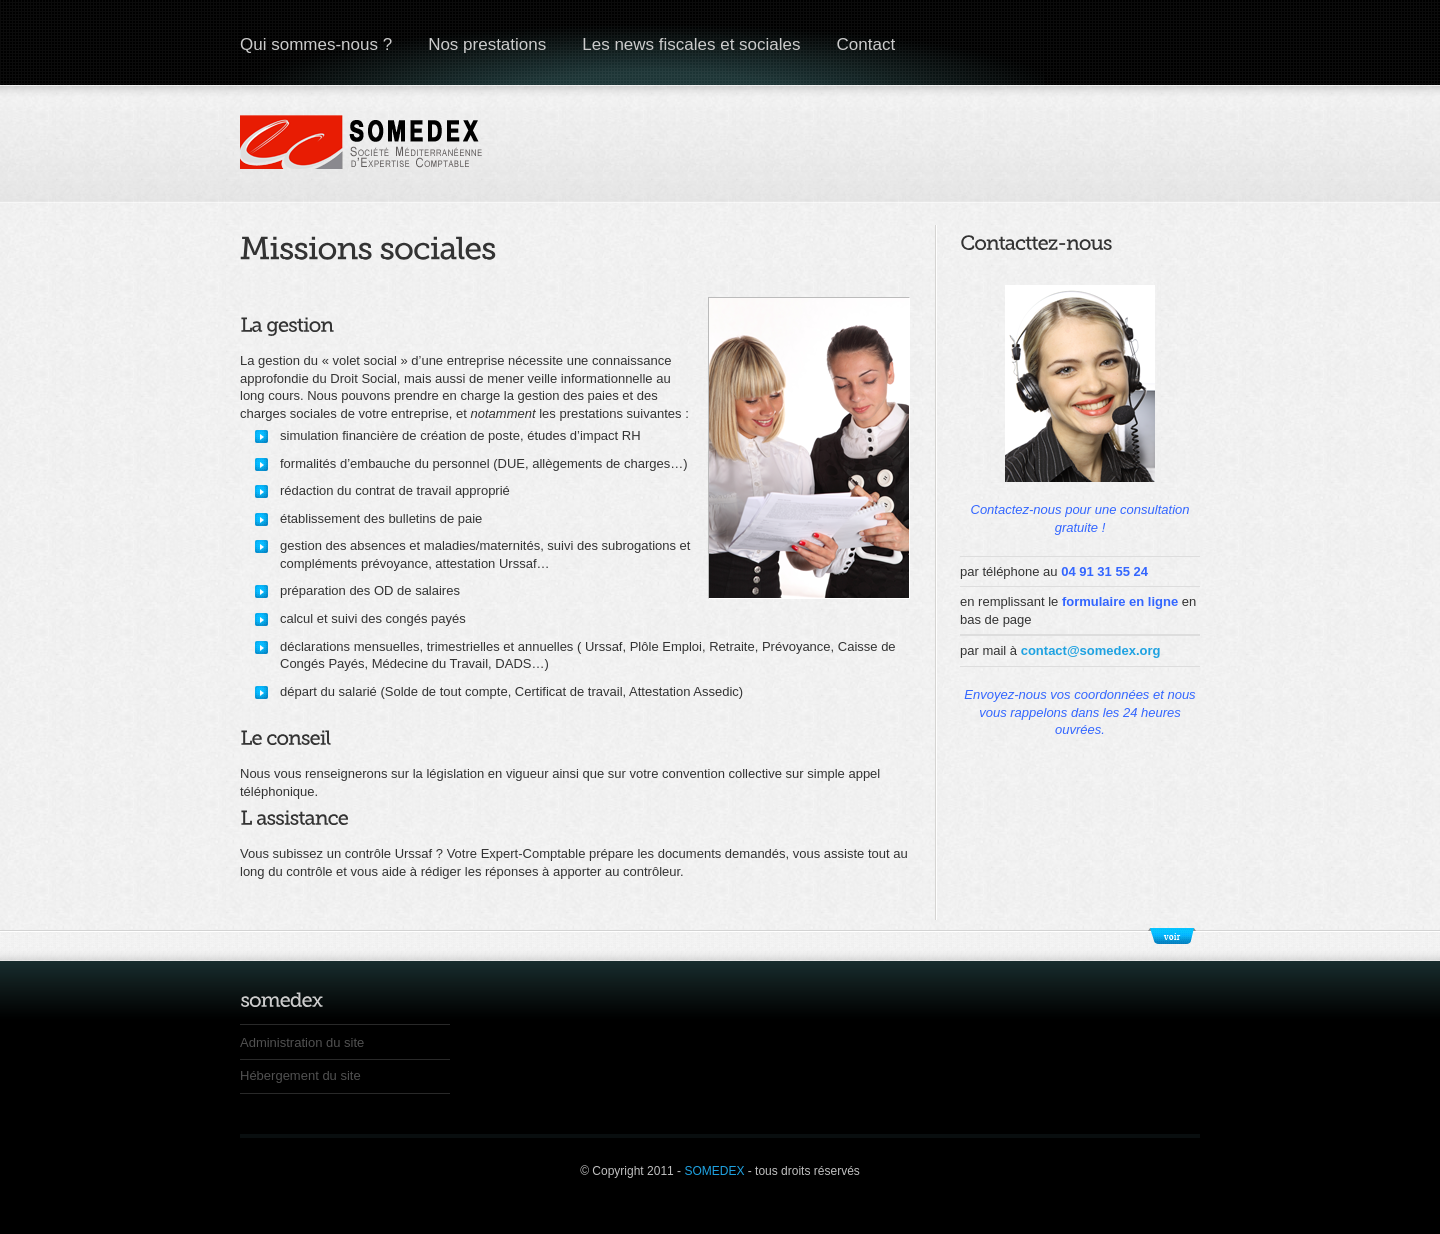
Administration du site (302, 1042)
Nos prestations (487, 44)
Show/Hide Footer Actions (1172, 936)
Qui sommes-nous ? (316, 44)
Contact (866, 44)
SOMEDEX (715, 1171)
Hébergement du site (300, 1075)
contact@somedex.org (1091, 650)
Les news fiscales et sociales (691, 44)
